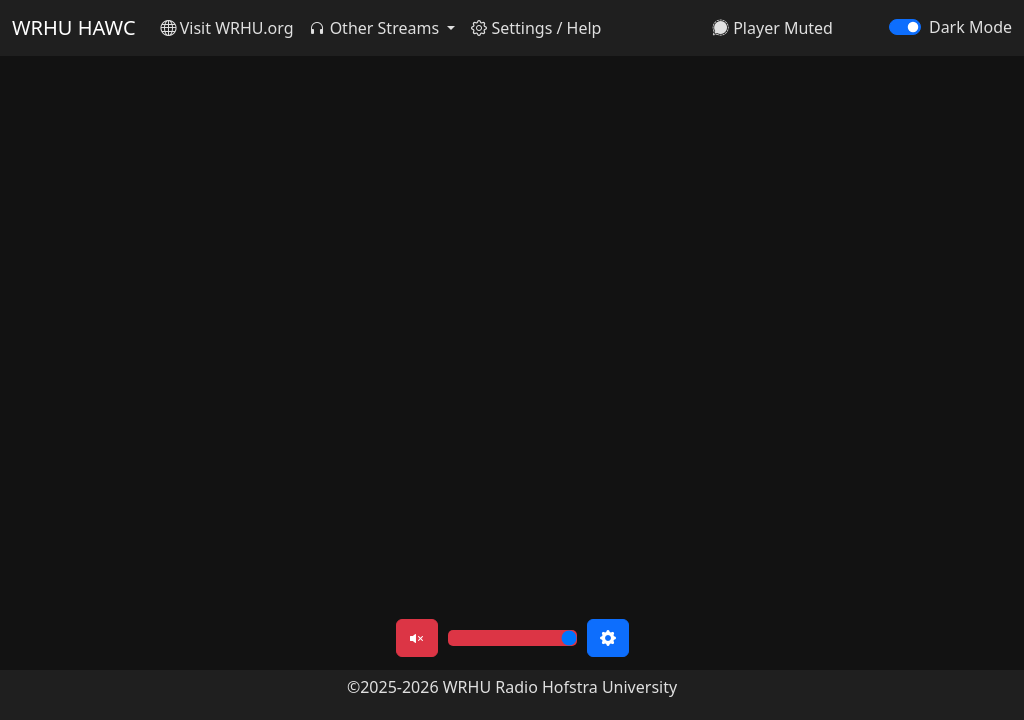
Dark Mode (970, 27)
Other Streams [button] (376, 28)
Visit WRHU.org (227, 28)
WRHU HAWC (74, 27)
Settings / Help (536, 28)
